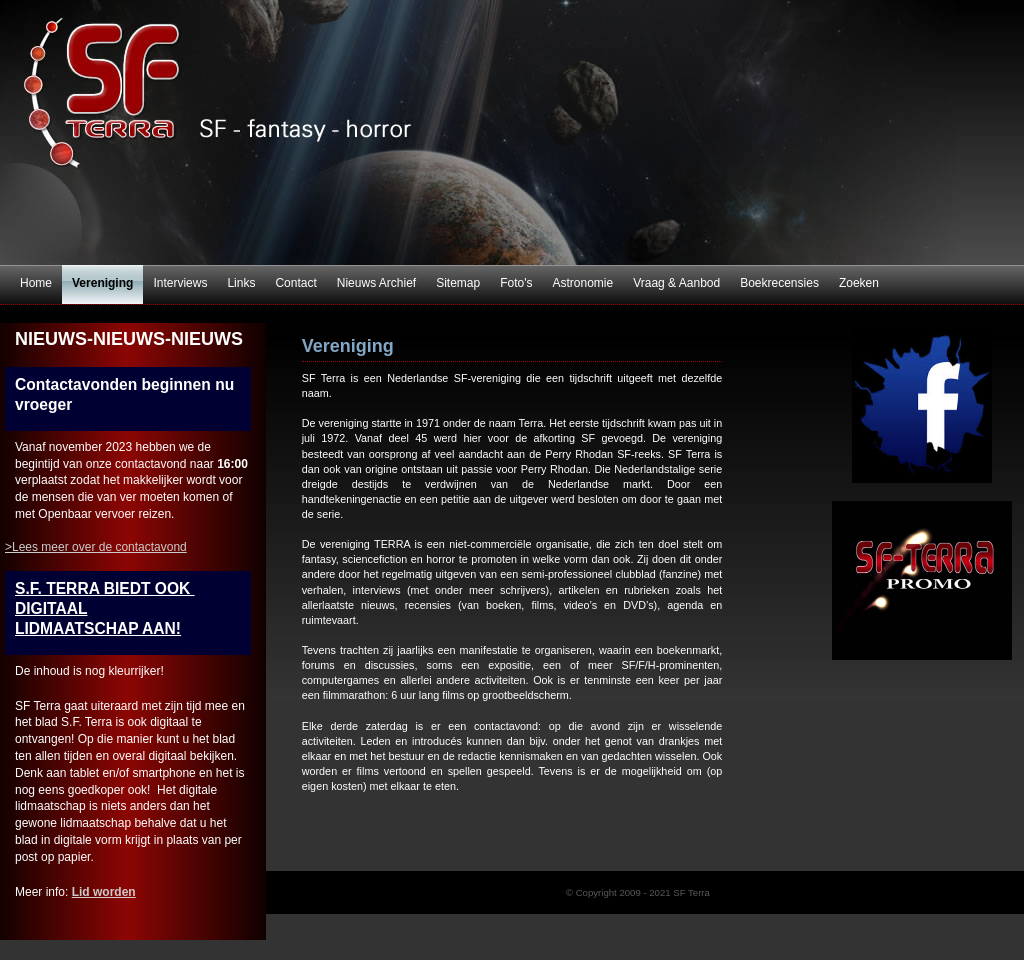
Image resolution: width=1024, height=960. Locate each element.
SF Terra (512, 132)
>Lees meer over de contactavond (96, 547)
